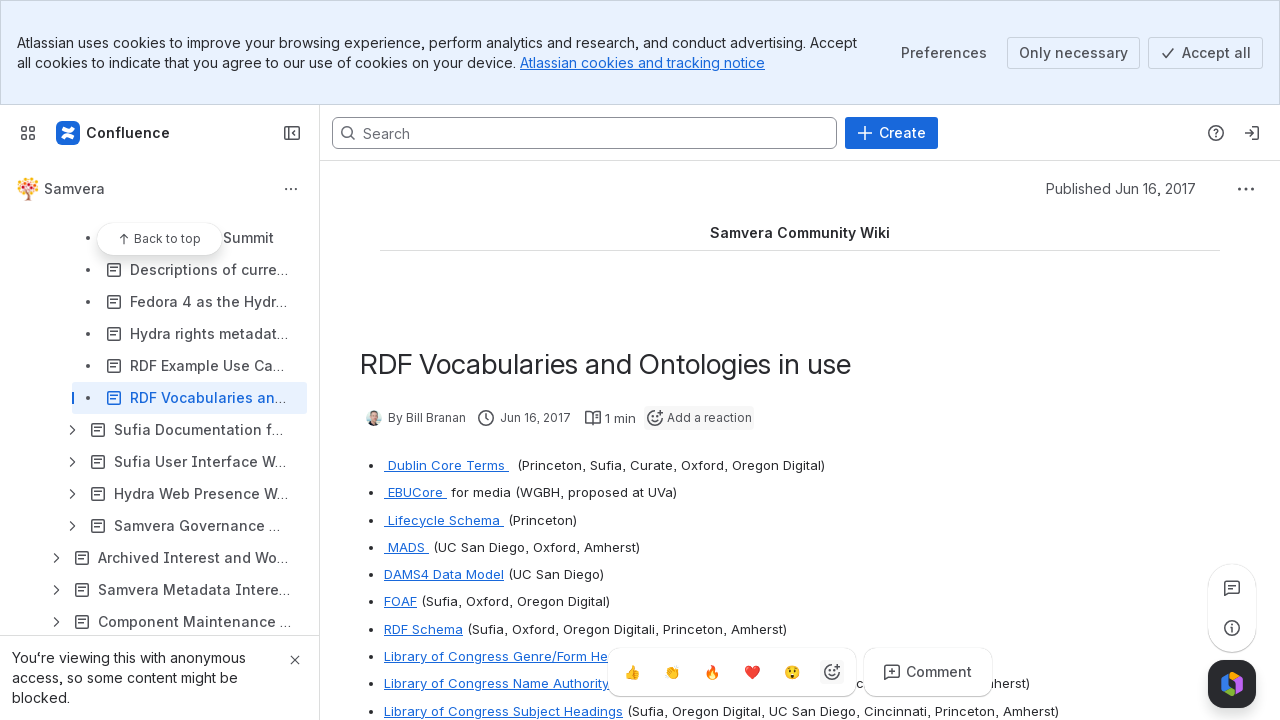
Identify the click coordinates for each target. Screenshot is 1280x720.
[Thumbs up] (632, 672)
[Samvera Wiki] (114, 133)
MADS (406, 547)
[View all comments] (1232, 588)
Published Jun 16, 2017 (1121, 188)
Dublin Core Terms (446, 465)
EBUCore (415, 492)
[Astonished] (792, 672)
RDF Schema (423, 629)
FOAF (400, 601)
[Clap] (672, 672)
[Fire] (712, 672)
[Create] (891, 133)
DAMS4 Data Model (444, 574)
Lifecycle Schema (444, 520)
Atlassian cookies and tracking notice (642, 62)
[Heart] (752, 672)
